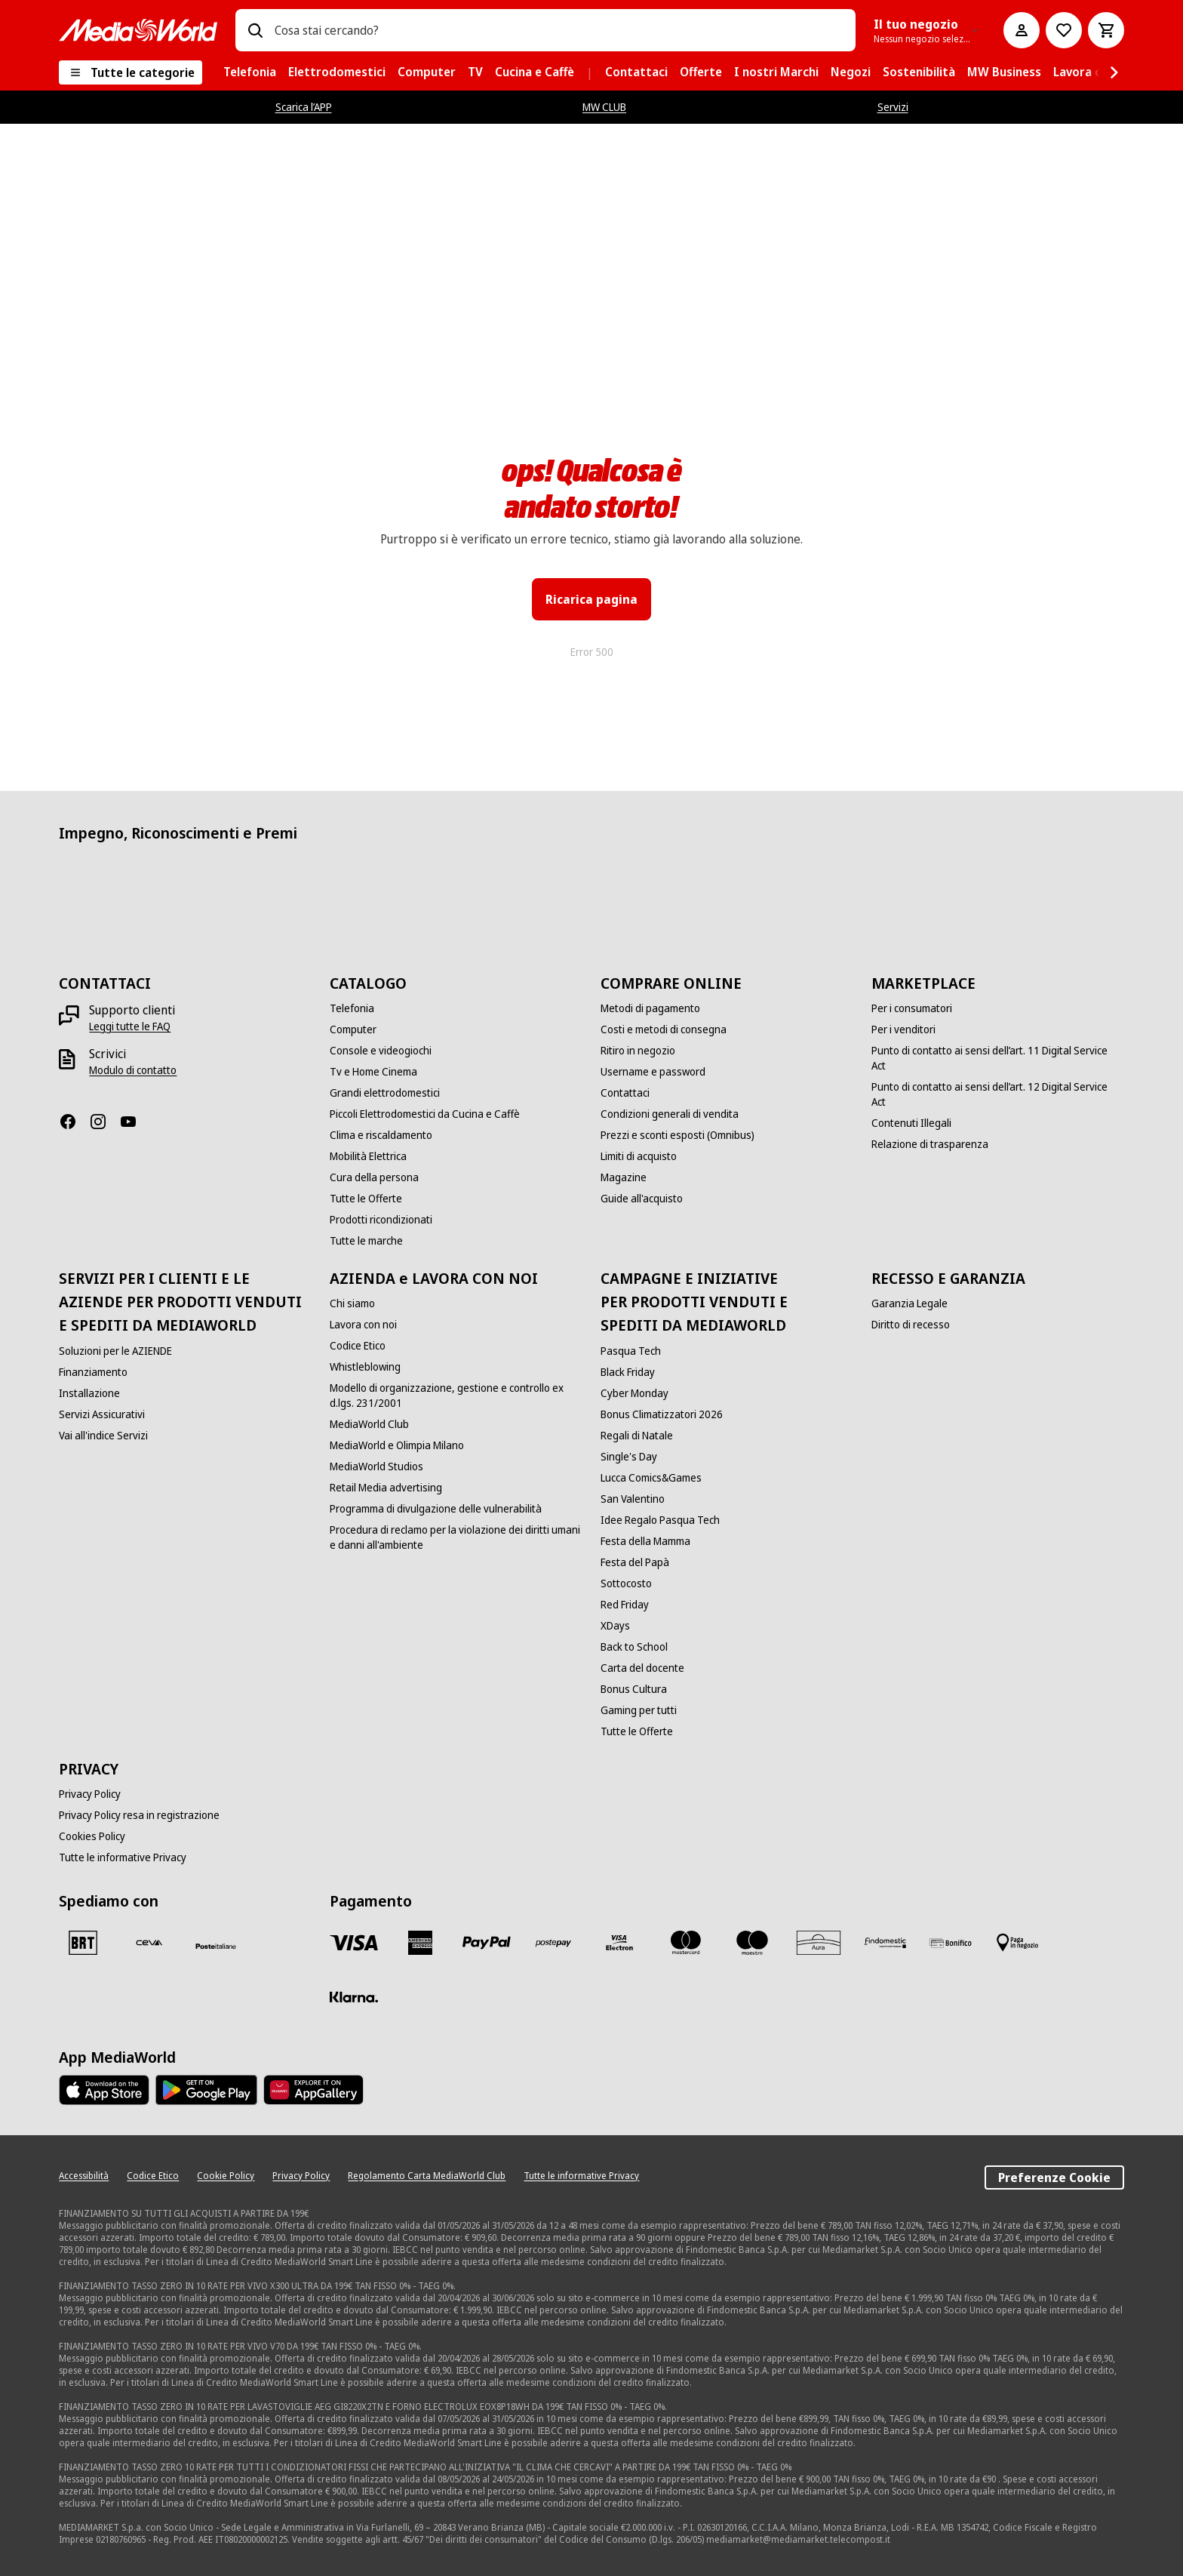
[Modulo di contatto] (133, 1070)
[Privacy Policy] (90, 1794)
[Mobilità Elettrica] (368, 1156)
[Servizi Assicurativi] (102, 1414)
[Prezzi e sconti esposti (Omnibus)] (677, 1135)
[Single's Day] (629, 1456)
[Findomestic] (885, 1943)
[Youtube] (134, 1122)
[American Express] (420, 1943)
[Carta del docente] (642, 1668)
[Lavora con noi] (363, 1324)
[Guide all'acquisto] (642, 1198)
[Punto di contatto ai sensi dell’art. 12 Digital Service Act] (997, 1094)
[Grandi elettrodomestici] (385, 1092)
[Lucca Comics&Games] (651, 1477)
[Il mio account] (1021, 30)
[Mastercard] (686, 1943)
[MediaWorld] (138, 30)
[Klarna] (354, 1997)
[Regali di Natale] (637, 1435)
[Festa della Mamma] (645, 1541)
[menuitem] (249, 72)
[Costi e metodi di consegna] (664, 1029)
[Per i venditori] (903, 1029)
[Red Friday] (625, 1604)
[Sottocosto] (626, 1583)
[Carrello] (1106, 30)
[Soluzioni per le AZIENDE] (115, 1351)
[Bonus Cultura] (634, 1689)
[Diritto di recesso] (910, 1324)
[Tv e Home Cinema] (373, 1071)
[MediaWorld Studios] (376, 1466)
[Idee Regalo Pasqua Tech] (660, 1520)
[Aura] (818, 1943)
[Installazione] (89, 1393)
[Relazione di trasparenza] (929, 1144)
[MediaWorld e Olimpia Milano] (397, 1445)
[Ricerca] (255, 30)
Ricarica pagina (591, 599)
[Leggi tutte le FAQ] (130, 1026)
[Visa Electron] (619, 1943)
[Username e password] (653, 1071)
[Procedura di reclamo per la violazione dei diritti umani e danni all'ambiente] (456, 1537)
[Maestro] (752, 1943)
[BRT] (83, 1943)
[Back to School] (634, 1646)
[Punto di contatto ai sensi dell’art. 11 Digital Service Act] (997, 1058)
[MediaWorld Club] (369, 1424)
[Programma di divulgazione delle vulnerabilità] (436, 1508)
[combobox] (559, 30)
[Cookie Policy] (225, 2176)
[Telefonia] (352, 1008)
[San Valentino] (633, 1499)
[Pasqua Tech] (631, 1351)
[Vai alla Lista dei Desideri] (1064, 30)
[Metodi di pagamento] (650, 1008)
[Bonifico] (951, 1943)
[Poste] (216, 1946)
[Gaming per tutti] (639, 1710)
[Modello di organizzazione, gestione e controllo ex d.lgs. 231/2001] (456, 1395)
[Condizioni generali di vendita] (670, 1114)
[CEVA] (149, 1943)
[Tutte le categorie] (130, 72)
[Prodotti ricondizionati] (381, 1219)
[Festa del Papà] (635, 1562)
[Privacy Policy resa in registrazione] (139, 1815)
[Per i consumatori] (911, 1008)
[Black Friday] (628, 1372)
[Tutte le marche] (366, 1240)
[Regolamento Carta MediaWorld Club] (426, 2176)
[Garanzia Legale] (909, 1303)
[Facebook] (74, 1122)
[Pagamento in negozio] (1018, 1943)
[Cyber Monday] (634, 1393)
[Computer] (353, 1029)
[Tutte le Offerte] (366, 1198)
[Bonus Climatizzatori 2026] (662, 1414)
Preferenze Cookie (1054, 2177)
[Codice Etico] (358, 1345)
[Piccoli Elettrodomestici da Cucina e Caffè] (425, 1114)
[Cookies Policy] (92, 1836)
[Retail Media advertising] (386, 1487)
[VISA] (354, 1943)
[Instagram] (104, 1122)
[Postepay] (553, 1943)
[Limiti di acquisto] (639, 1156)
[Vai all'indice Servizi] (103, 1435)
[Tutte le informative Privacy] (122, 1857)
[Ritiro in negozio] (638, 1050)
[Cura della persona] (374, 1177)
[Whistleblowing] (365, 1366)
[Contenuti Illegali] (911, 1123)
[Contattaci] (625, 1092)
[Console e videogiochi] (381, 1050)
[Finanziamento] (93, 1372)
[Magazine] (624, 1177)
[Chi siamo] (352, 1303)
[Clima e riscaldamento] (381, 1135)
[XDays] (615, 1625)
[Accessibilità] (84, 2176)
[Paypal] (486, 1943)
